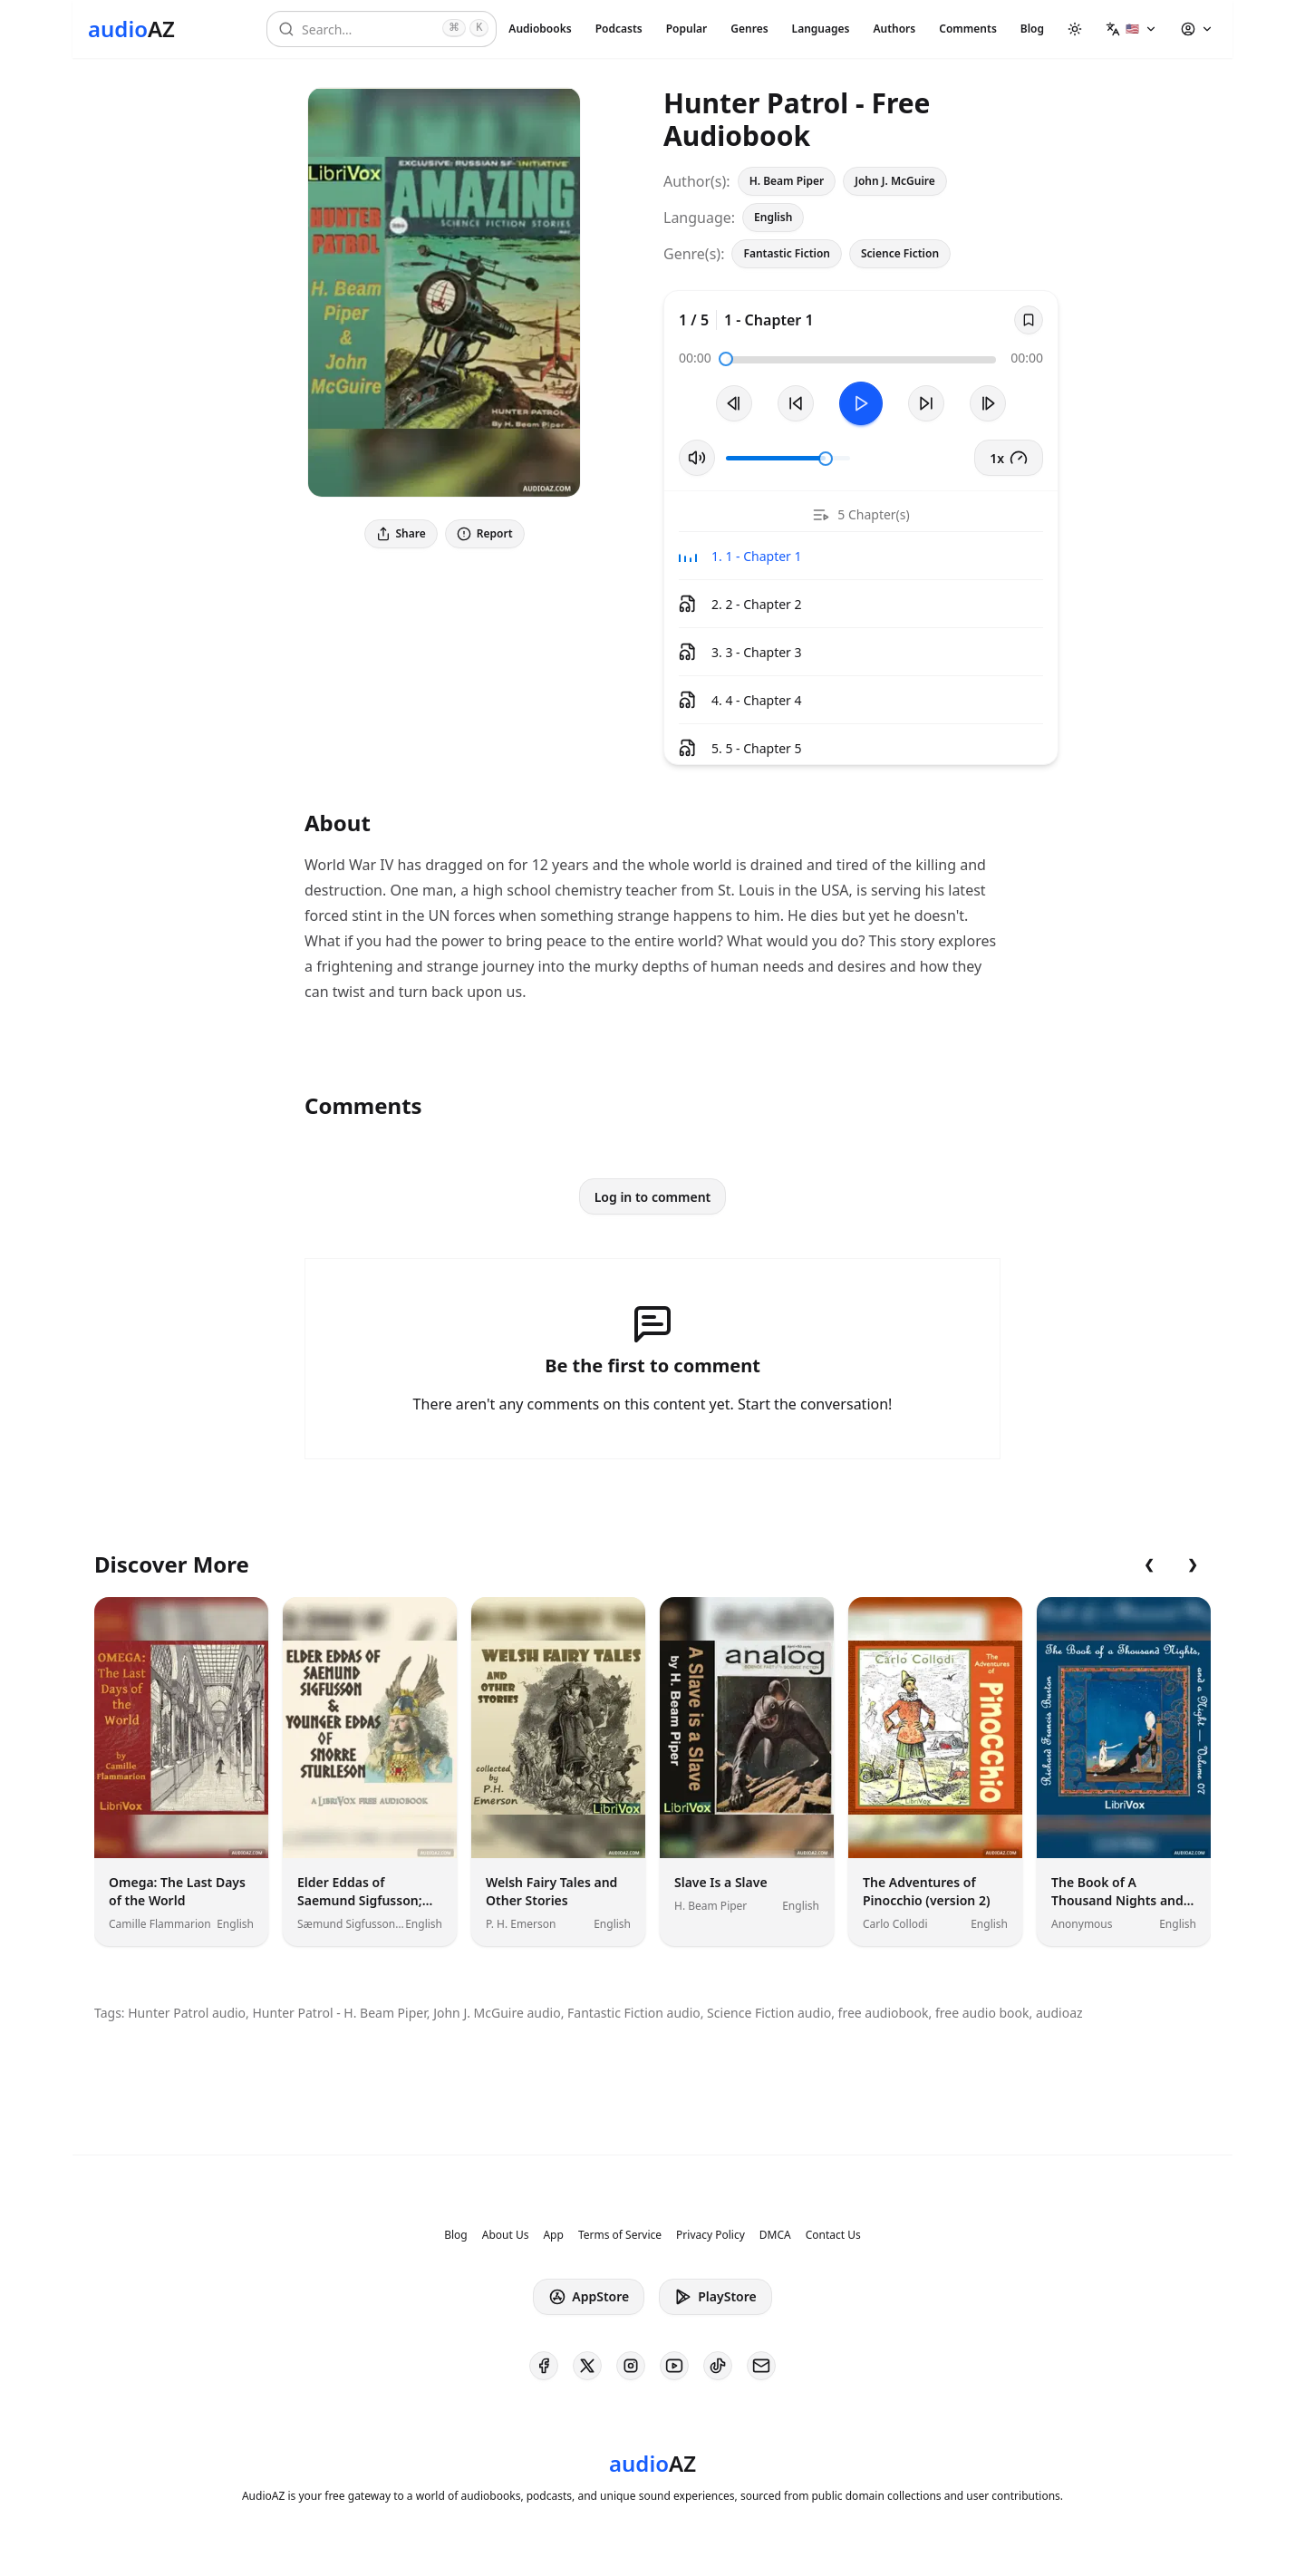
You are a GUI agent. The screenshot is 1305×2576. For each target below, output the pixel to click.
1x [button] (1009, 458)
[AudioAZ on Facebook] (543, 2365)
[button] (1131, 29)
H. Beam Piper (787, 181)
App (553, 2235)
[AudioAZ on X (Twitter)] (587, 2365)
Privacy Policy (710, 2235)
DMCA (775, 2235)
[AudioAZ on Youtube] (674, 2365)
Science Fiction (900, 253)
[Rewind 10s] (796, 403)
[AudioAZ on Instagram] (630, 2365)
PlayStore (715, 2297)
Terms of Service (620, 2235)
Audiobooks (539, 28)
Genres (749, 28)
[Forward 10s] (926, 403)
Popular (687, 28)
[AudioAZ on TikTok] (717, 2365)
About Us (505, 2235)
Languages (821, 28)
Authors (894, 28)
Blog (1032, 28)
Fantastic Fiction (786, 253)
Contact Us (833, 2235)
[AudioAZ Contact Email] (761, 2365)
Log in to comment (652, 1197)
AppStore (588, 2297)
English (773, 217)
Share (401, 533)
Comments (968, 28)
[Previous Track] (734, 403)
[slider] (726, 359)
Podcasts (619, 28)
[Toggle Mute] (697, 458)
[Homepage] (131, 29)
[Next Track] (988, 403)
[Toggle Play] (861, 403)
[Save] (1028, 319)
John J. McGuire (895, 181)
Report (485, 533)
